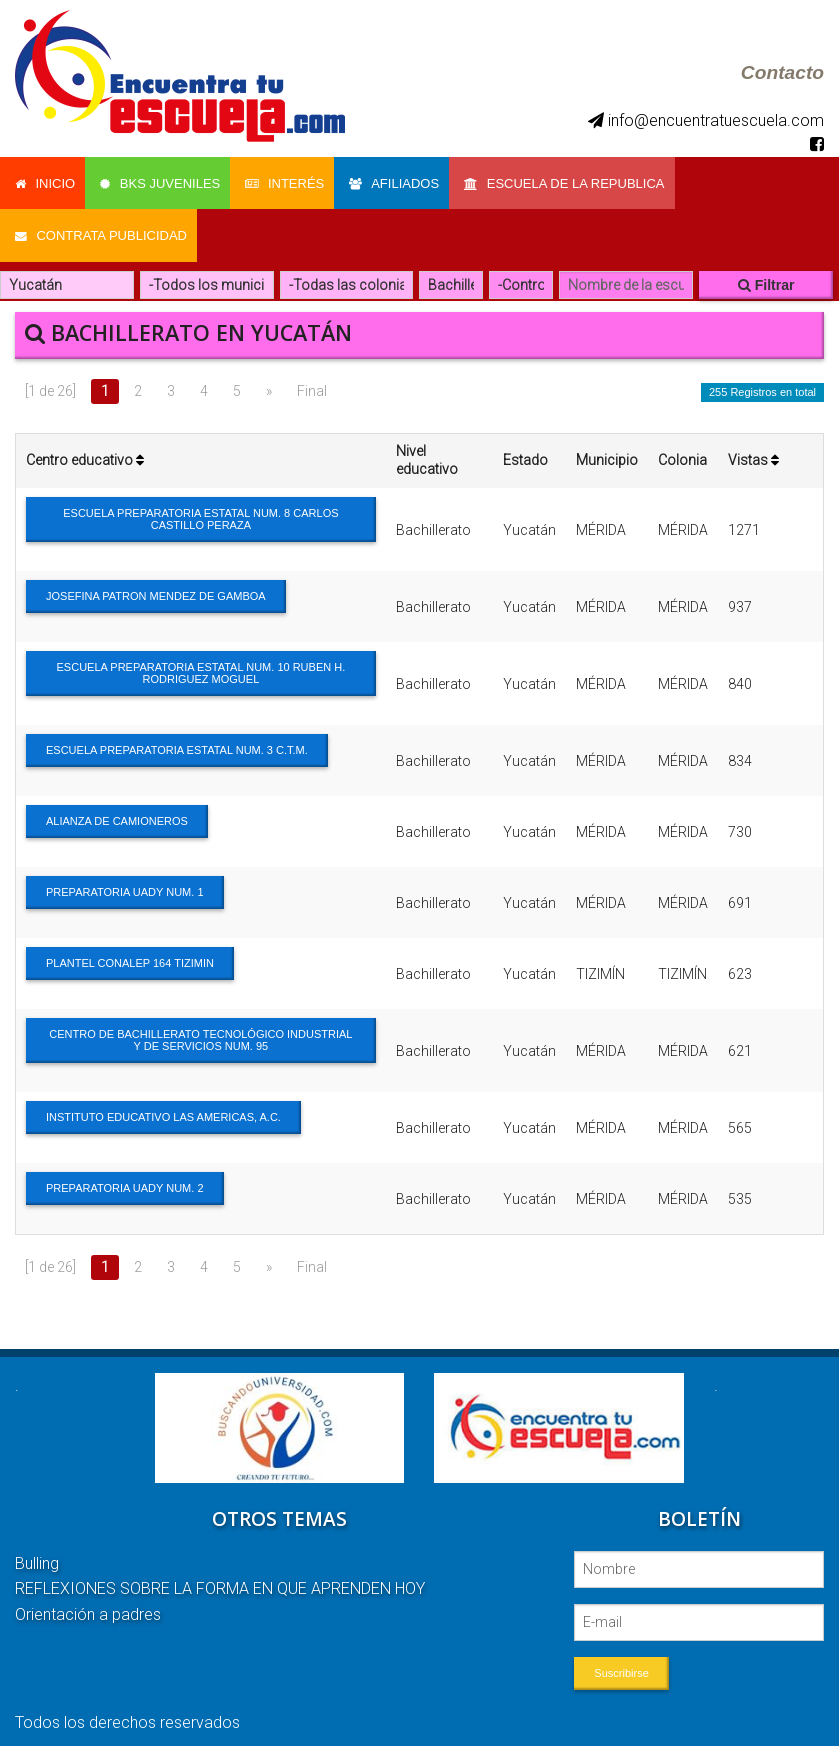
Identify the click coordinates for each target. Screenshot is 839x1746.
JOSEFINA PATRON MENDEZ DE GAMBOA (156, 581)
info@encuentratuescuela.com (706, 120)
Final (312, 376)
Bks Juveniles (165, 179)
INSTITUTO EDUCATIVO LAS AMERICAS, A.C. (163, 1102)
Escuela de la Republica (584, 179)
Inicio (45, 179)
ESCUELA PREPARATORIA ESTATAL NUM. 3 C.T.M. (177, 735)
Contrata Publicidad (101, 224)
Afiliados (409, 179)
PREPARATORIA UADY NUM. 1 (125, 877)
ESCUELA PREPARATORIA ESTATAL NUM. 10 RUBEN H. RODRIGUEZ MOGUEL (201, 658)
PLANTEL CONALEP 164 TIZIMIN (130, 948)
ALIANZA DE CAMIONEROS (117, 806)
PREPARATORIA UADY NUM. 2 (125, 1173)
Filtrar (766, 270)
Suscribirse (621, 1657)
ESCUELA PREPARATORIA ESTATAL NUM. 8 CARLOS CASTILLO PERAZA (200, 504)
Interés (294, 179)
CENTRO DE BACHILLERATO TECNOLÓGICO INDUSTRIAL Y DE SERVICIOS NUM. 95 (200, 1025)
